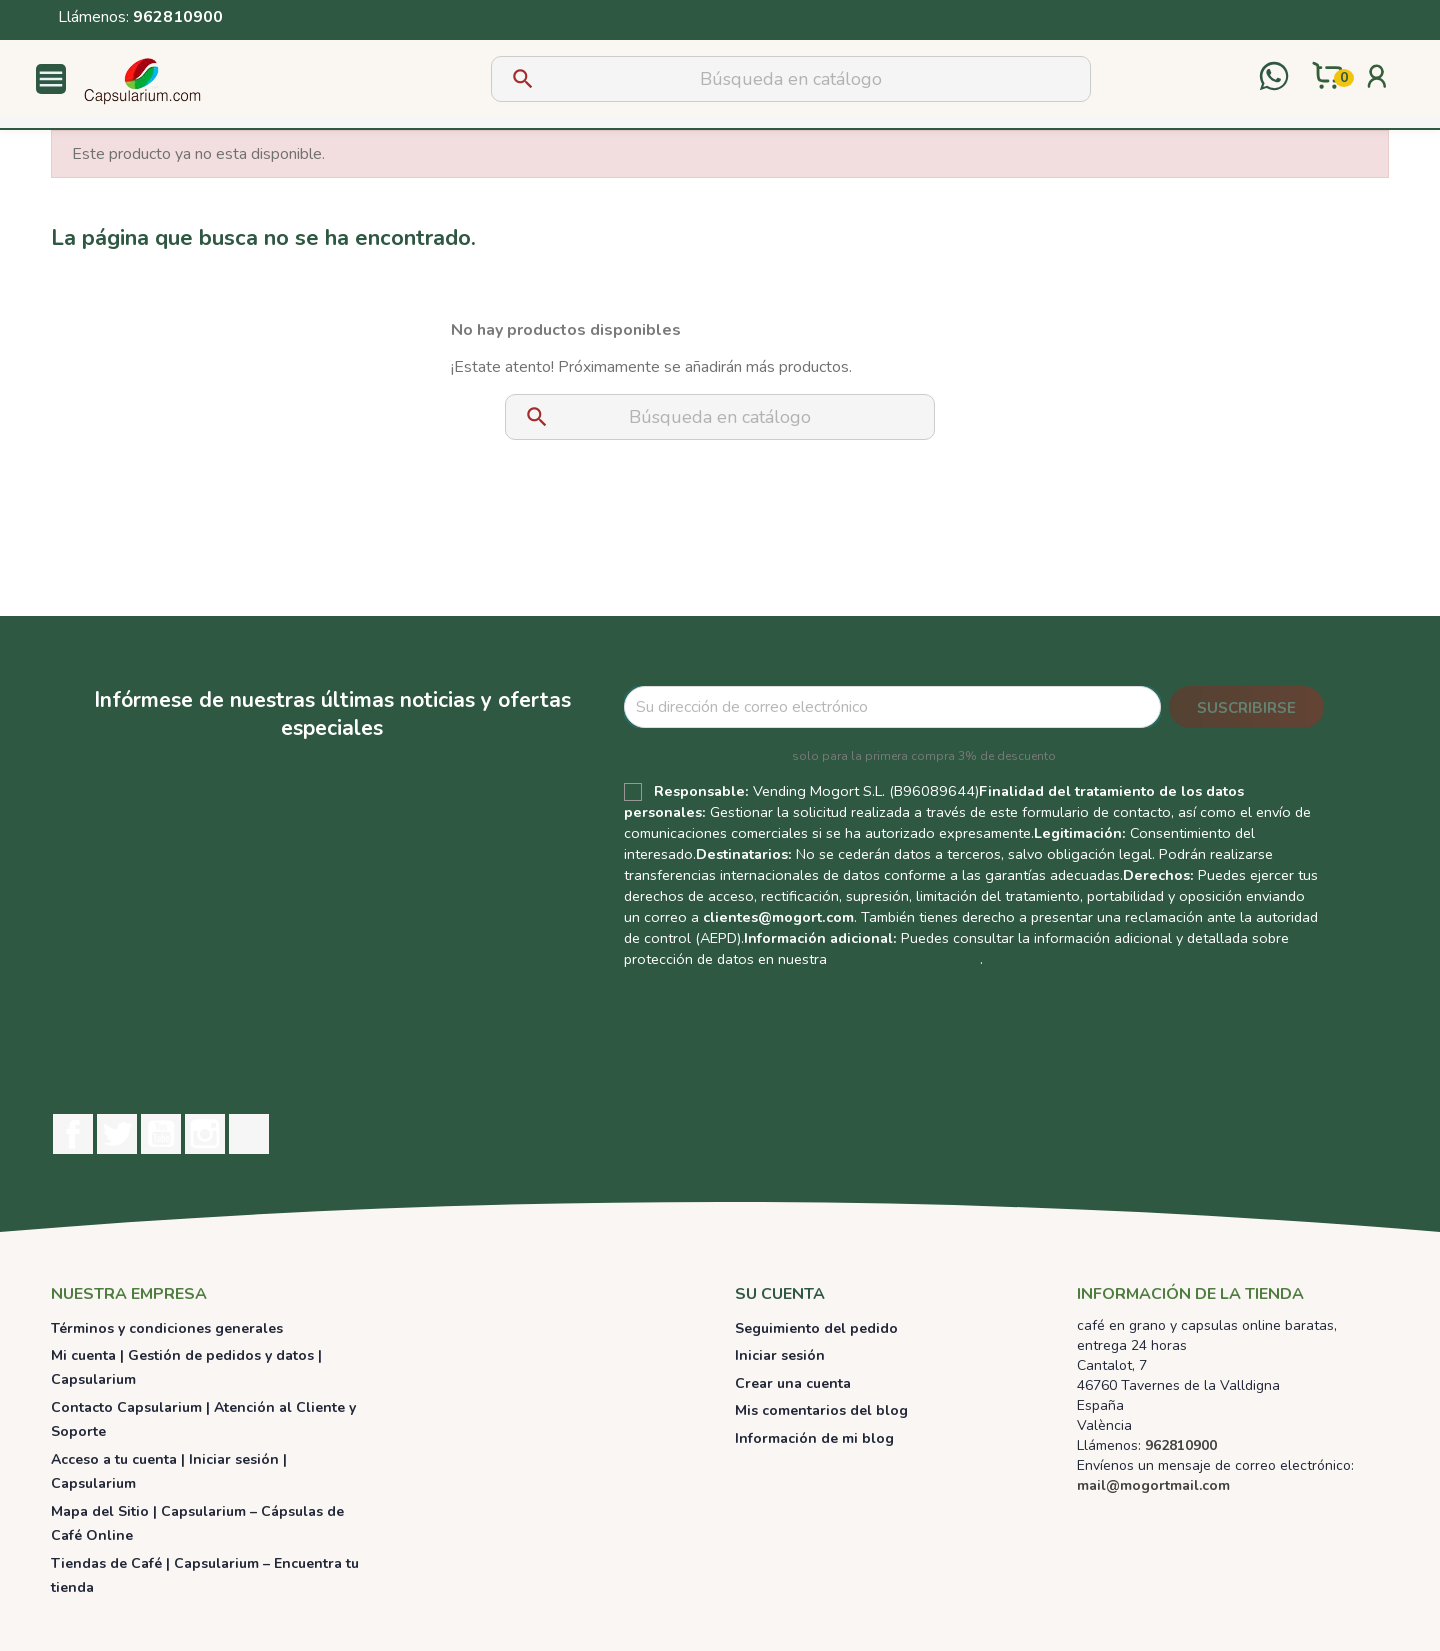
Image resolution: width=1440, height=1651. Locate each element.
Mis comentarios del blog (821, 1410)
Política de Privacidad (905, 959)
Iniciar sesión (780, 1355)
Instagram (205, 1134)
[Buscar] (791, 79)
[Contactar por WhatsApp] (1274, 78)
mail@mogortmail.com (1153, 1485)
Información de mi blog (814, 1438)
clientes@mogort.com (778, 917)
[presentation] (1050, 1027)
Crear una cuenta (793, 1383)
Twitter (117, 1134)
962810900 (178, 17)
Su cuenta (780, 1294)
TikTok (249, 1134)
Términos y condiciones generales (167, 1328)
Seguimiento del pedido (816, 1328)
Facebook (73, 1134)
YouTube (161, 1134)
